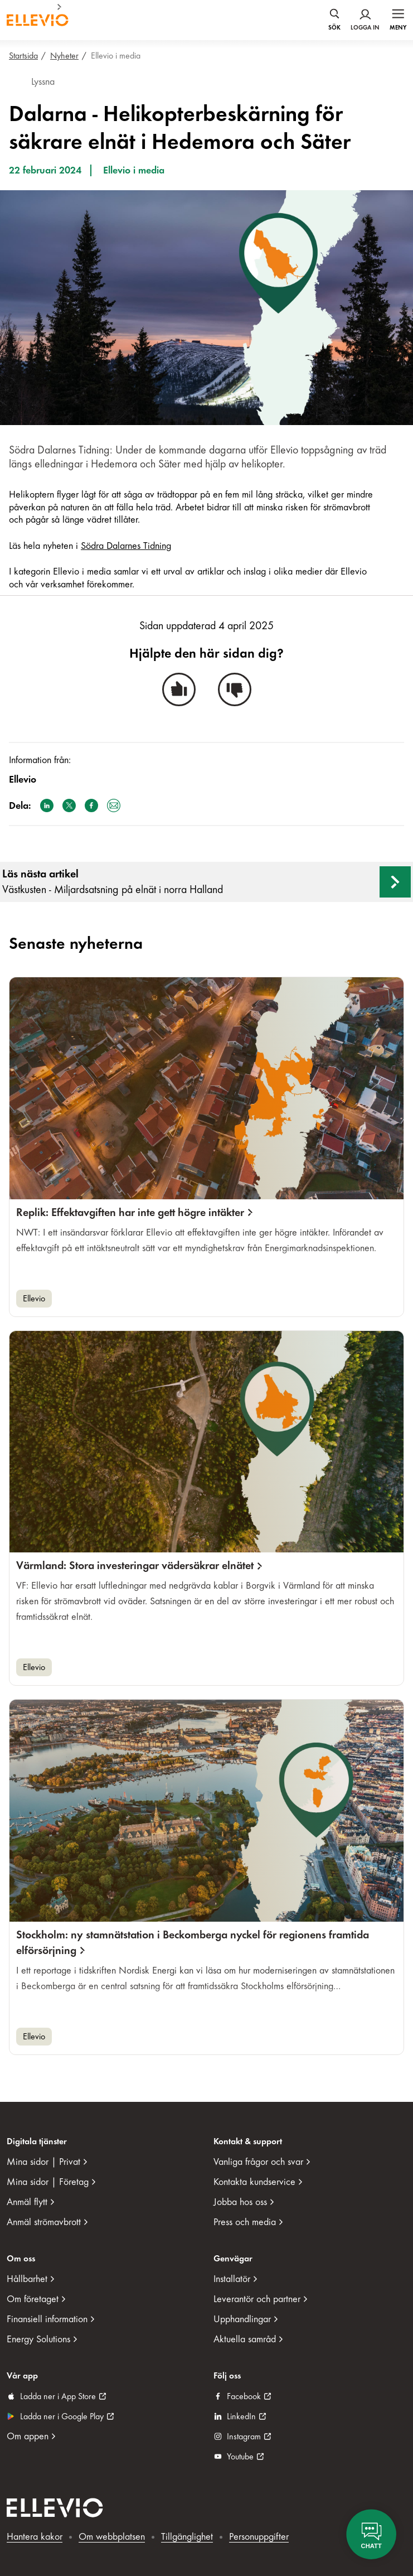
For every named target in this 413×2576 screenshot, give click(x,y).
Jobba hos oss (240, 2202)
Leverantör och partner (256, 2299)
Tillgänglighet (187, 2537)
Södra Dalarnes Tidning (126, 546)
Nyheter (64, 56)
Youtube (240, 2457)
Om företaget (33, 2299)
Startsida (23, 56)
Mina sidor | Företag (48, 2182)
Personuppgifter (259, 2537)
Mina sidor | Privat (43, 2162)
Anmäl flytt (27, 2202)
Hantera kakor (34, 2537)
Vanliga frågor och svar (258, 2162)
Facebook (244, 2396)
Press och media (244, 2222)
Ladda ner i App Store (58, 2396)
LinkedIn (241, 2416)
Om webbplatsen (112, 2537)
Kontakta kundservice (254, 2182)
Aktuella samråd (244, 2339)
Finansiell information (47, 2319)
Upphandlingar (242, 2319)
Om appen (27, 2436)
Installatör (231, 2279)
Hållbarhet (27, 2279)
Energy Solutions (38, 2339)
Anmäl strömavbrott (44, 2222)
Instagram (244, 2437)
